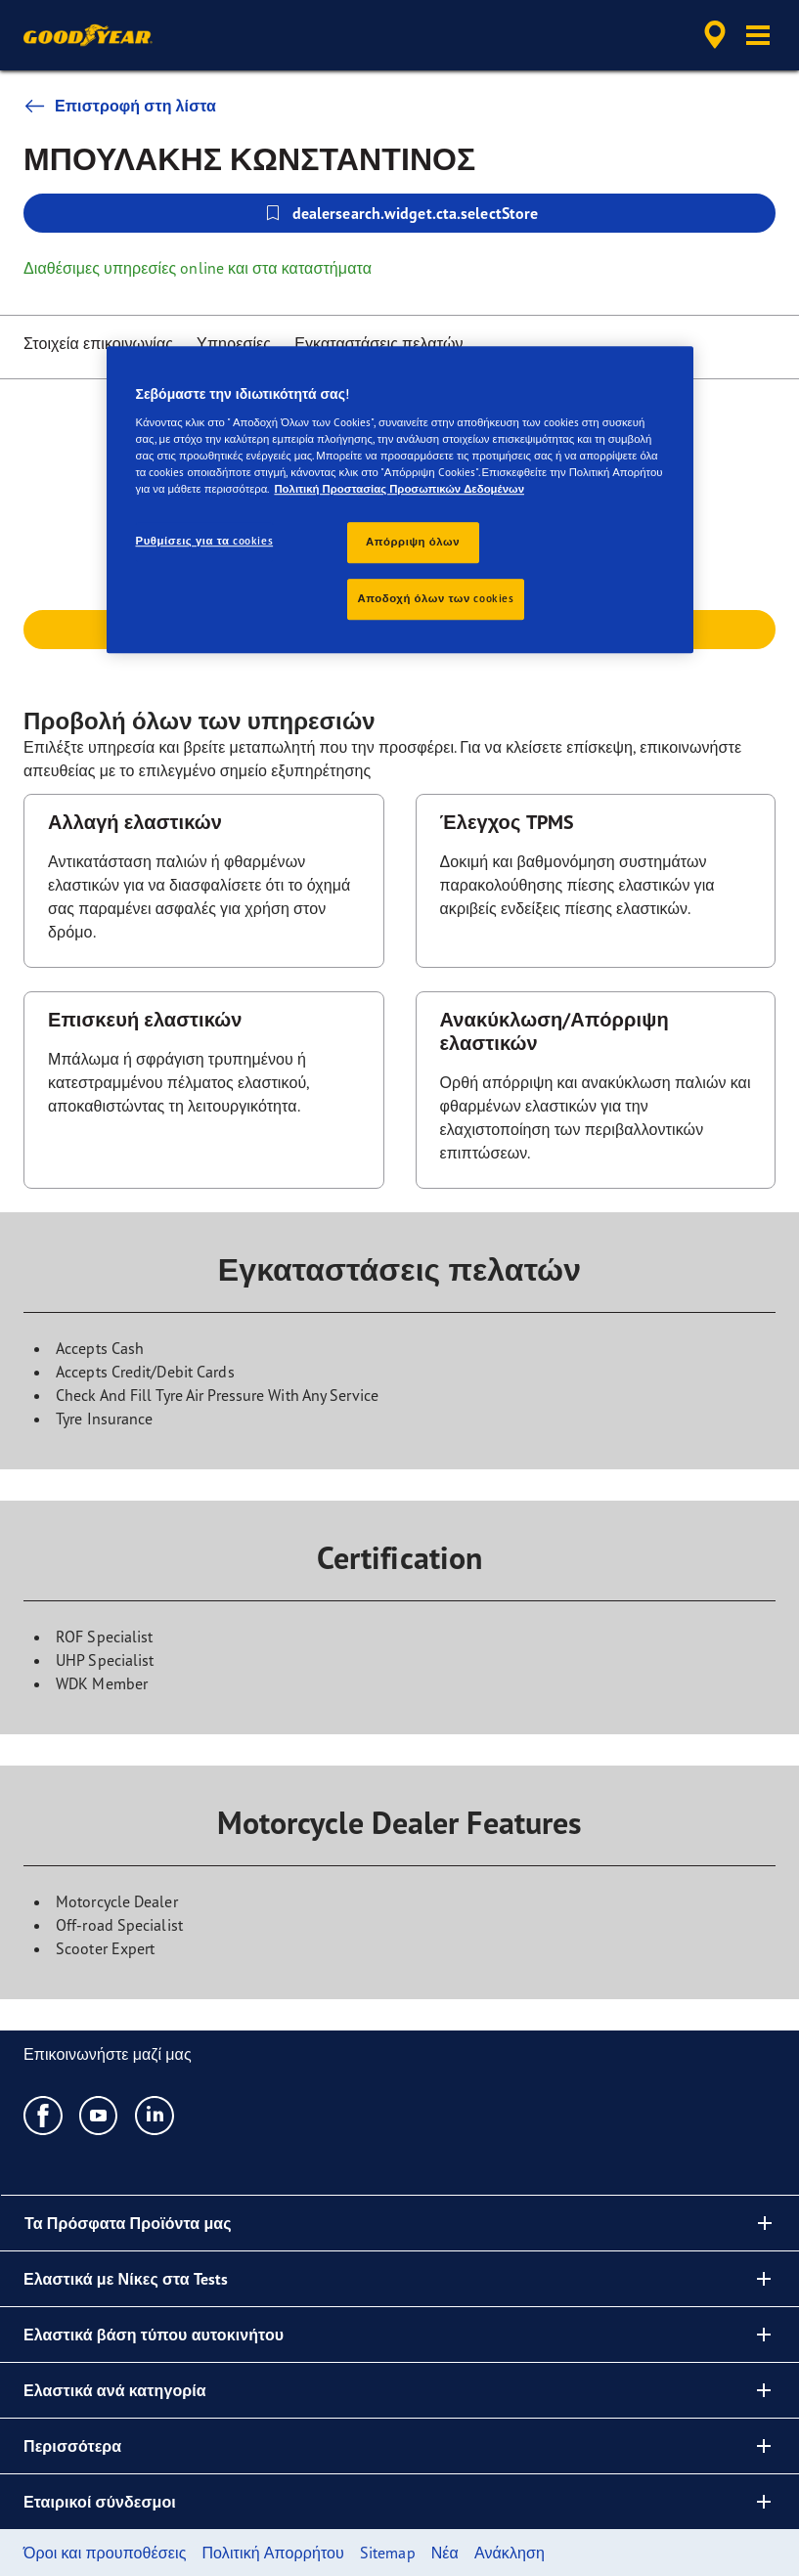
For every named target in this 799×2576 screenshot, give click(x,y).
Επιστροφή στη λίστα (119, 105)
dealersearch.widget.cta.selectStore (400, 213)
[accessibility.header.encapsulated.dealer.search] (711, 35)
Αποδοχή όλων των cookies (436, 598)
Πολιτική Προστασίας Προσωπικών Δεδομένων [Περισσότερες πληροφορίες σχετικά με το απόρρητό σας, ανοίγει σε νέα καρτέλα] (399, 489)
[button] (758, 35)
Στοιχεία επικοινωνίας (98, 343)
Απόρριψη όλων (413, 541)
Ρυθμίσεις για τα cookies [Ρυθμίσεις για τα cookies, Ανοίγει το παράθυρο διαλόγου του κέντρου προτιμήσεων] (205, 540)
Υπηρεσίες (234, 343)
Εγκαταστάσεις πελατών (378, 343)
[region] (400, 499)
